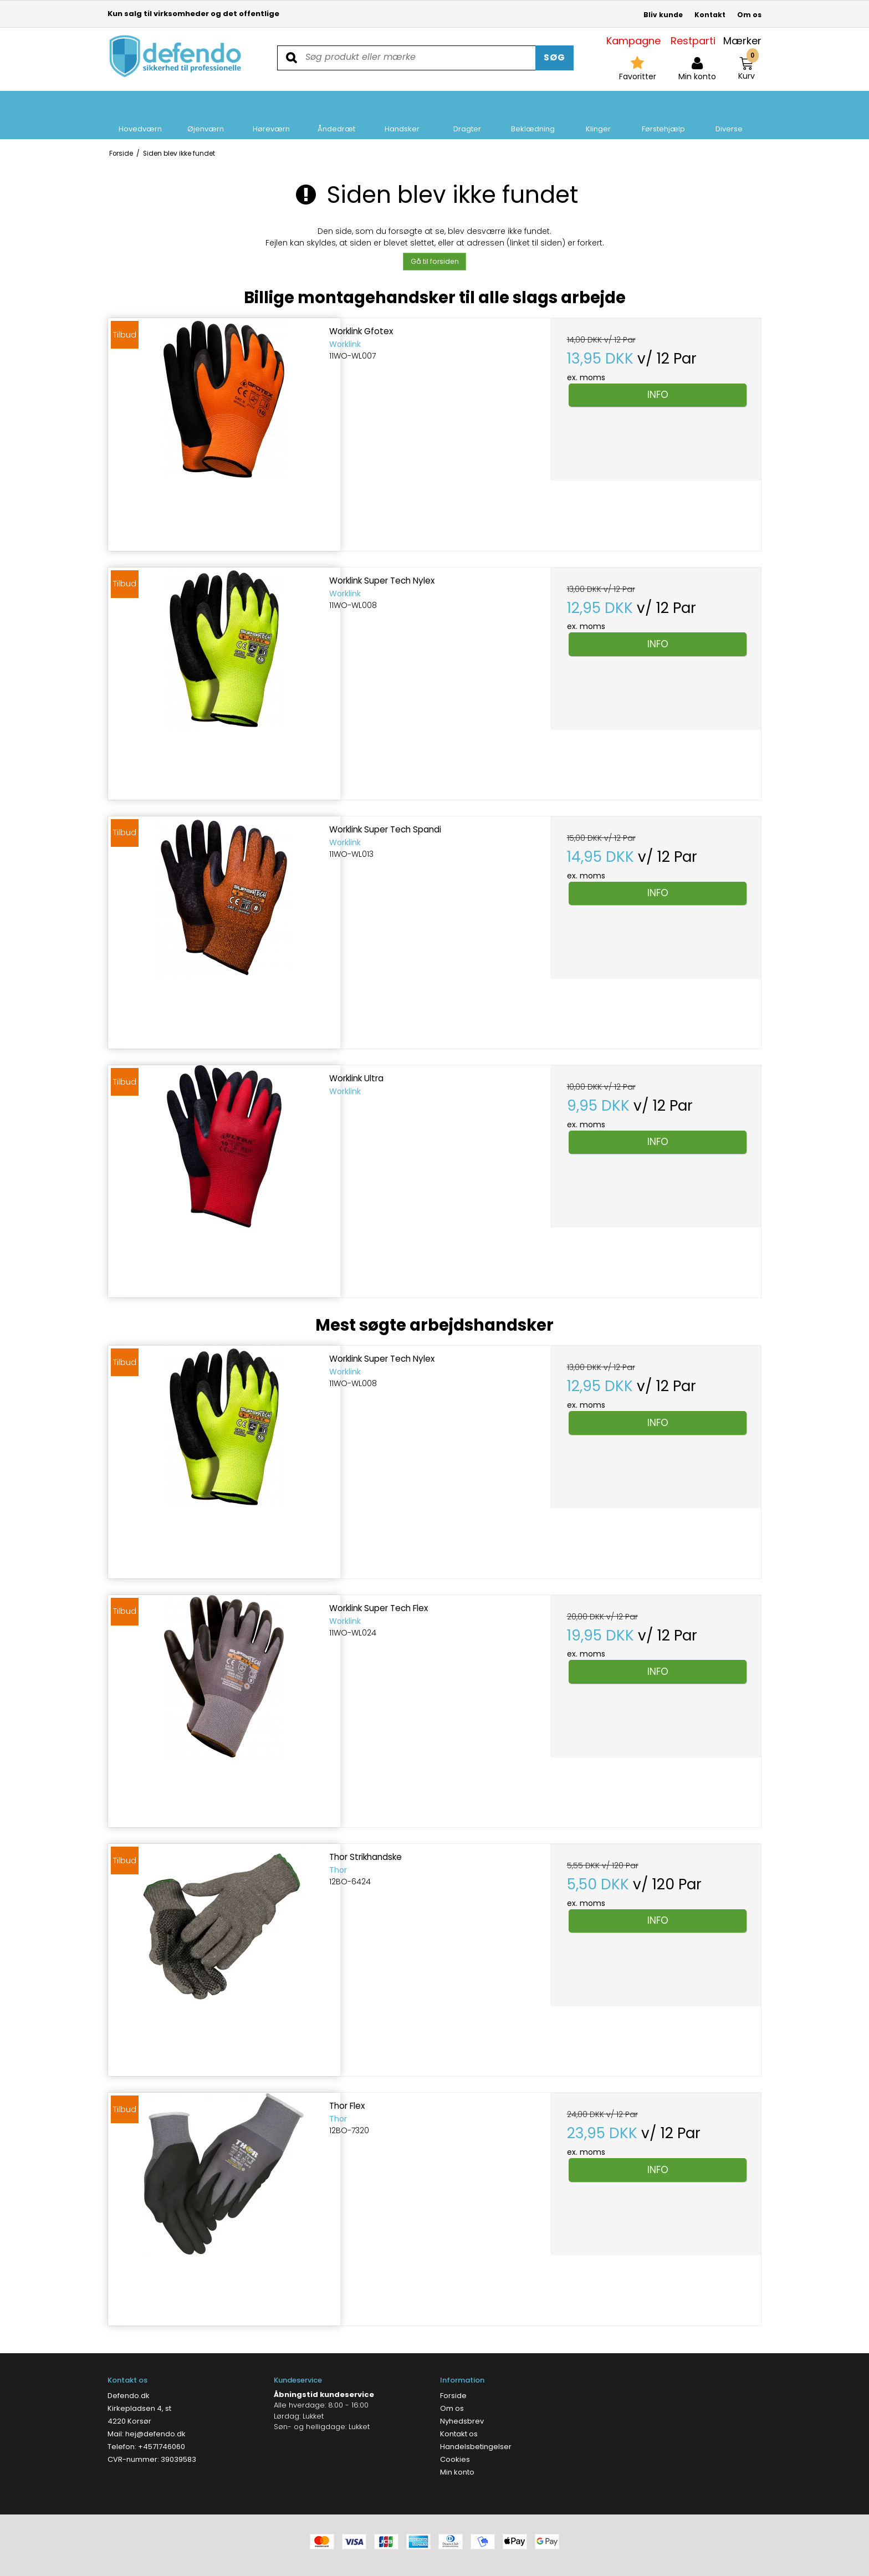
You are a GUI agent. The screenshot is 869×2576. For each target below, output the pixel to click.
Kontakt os (459, 2434)
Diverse (729, 115)
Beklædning (533, 115)
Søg (554, 57)
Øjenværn (205, 115)
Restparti (693, 41)
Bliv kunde (663, 14)
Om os (749, 14)
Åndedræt (336, 115)
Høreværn (271, 115)
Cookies (455, 2459)
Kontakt (709, 14)
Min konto (457, 2472)
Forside (453, 2395)
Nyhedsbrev (462, 2421)
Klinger (598, 115)
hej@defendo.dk (155, 2434)
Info (657, 394)
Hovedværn (140, 115)
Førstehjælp (663, 115)
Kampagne (633, 41)
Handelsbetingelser (476, 2446)
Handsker (402, 115)
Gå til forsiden (435, 261)
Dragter (467, 115)
